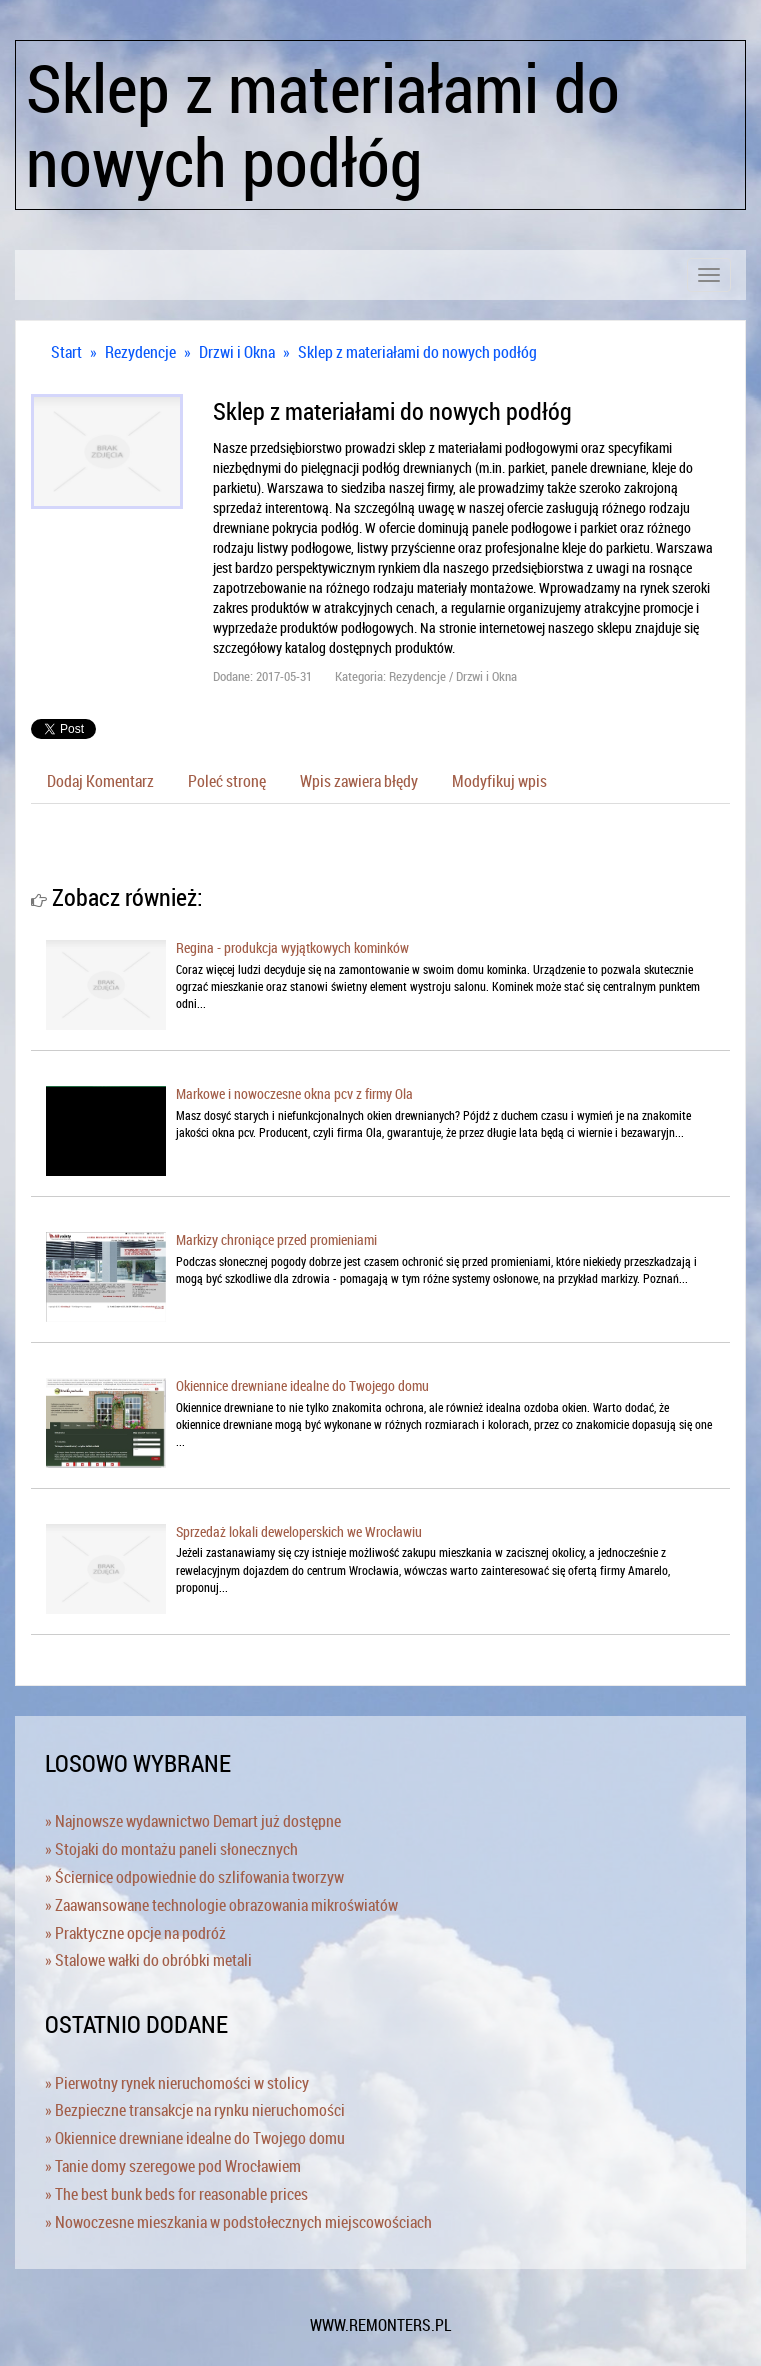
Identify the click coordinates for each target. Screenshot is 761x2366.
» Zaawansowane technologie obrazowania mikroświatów (221, 1905)
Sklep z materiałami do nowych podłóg (417, 352)
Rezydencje (140, 352)
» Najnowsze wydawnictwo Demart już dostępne (193, 1821)
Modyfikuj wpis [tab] (499, 781)
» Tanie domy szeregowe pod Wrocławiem (173, 2166)
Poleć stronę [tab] (227, 781)
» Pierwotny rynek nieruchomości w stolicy (177, 2083)
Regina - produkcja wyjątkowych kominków (292, 947)
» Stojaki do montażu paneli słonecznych (171, 1849)
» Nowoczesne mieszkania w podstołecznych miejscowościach (238, 2222)
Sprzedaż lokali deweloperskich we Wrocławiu (299, 1531)
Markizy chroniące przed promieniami (276, 1239)
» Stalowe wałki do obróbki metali (148, 1960)
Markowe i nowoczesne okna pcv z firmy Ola (294, 1093)
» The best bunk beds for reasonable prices (176, 2194)
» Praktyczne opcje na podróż (135, 1933)
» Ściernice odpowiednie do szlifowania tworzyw (194, 1877)
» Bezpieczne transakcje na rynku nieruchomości (195, 2110)
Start (66, 352)
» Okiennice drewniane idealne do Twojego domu (195, 2138)
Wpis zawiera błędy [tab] (359, 781)
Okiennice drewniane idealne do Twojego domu (302, 1385)
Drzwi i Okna (237, 352)
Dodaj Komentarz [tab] (100, 781)
